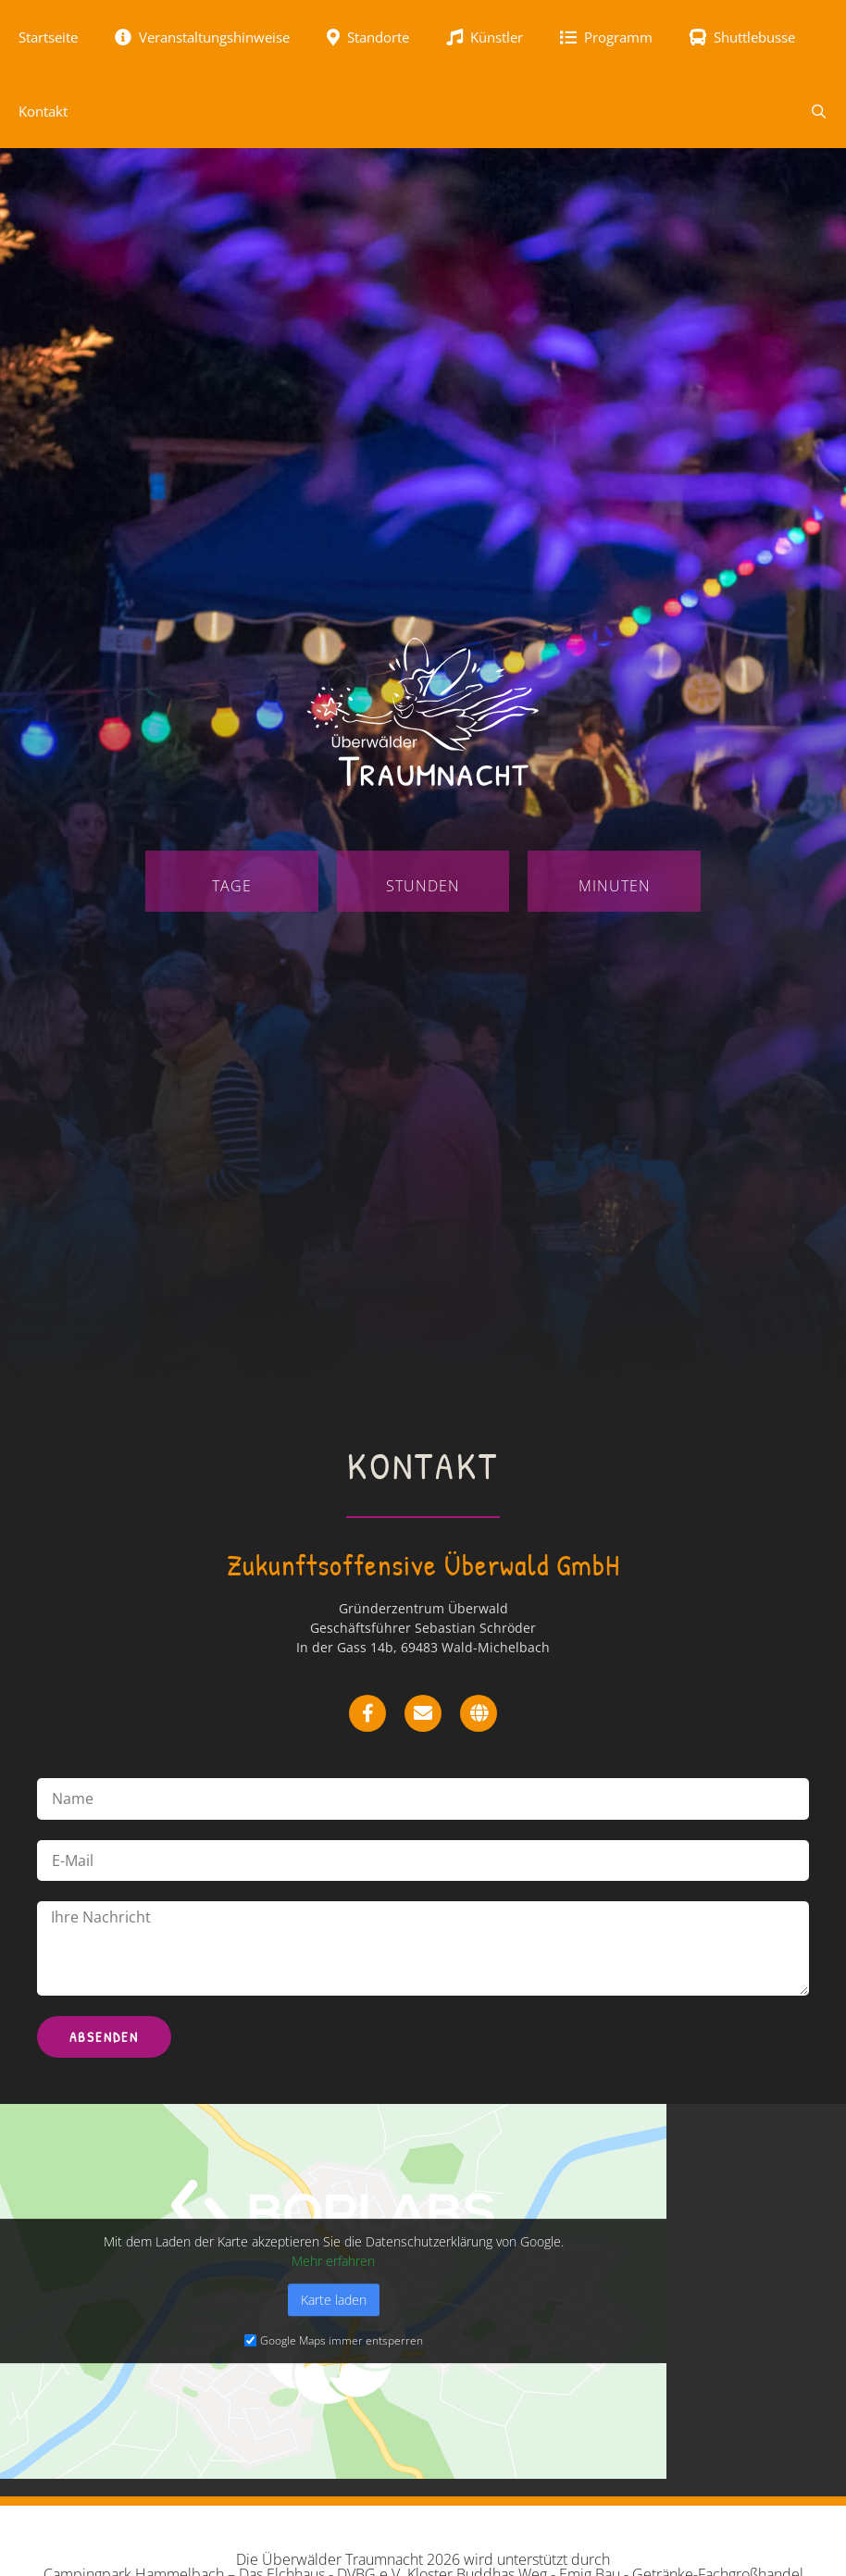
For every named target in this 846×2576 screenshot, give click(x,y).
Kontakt (43, 111)
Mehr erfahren (333, 2261)
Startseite (48, 37)
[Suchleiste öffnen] (818, 111)
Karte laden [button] (334, 2299)
